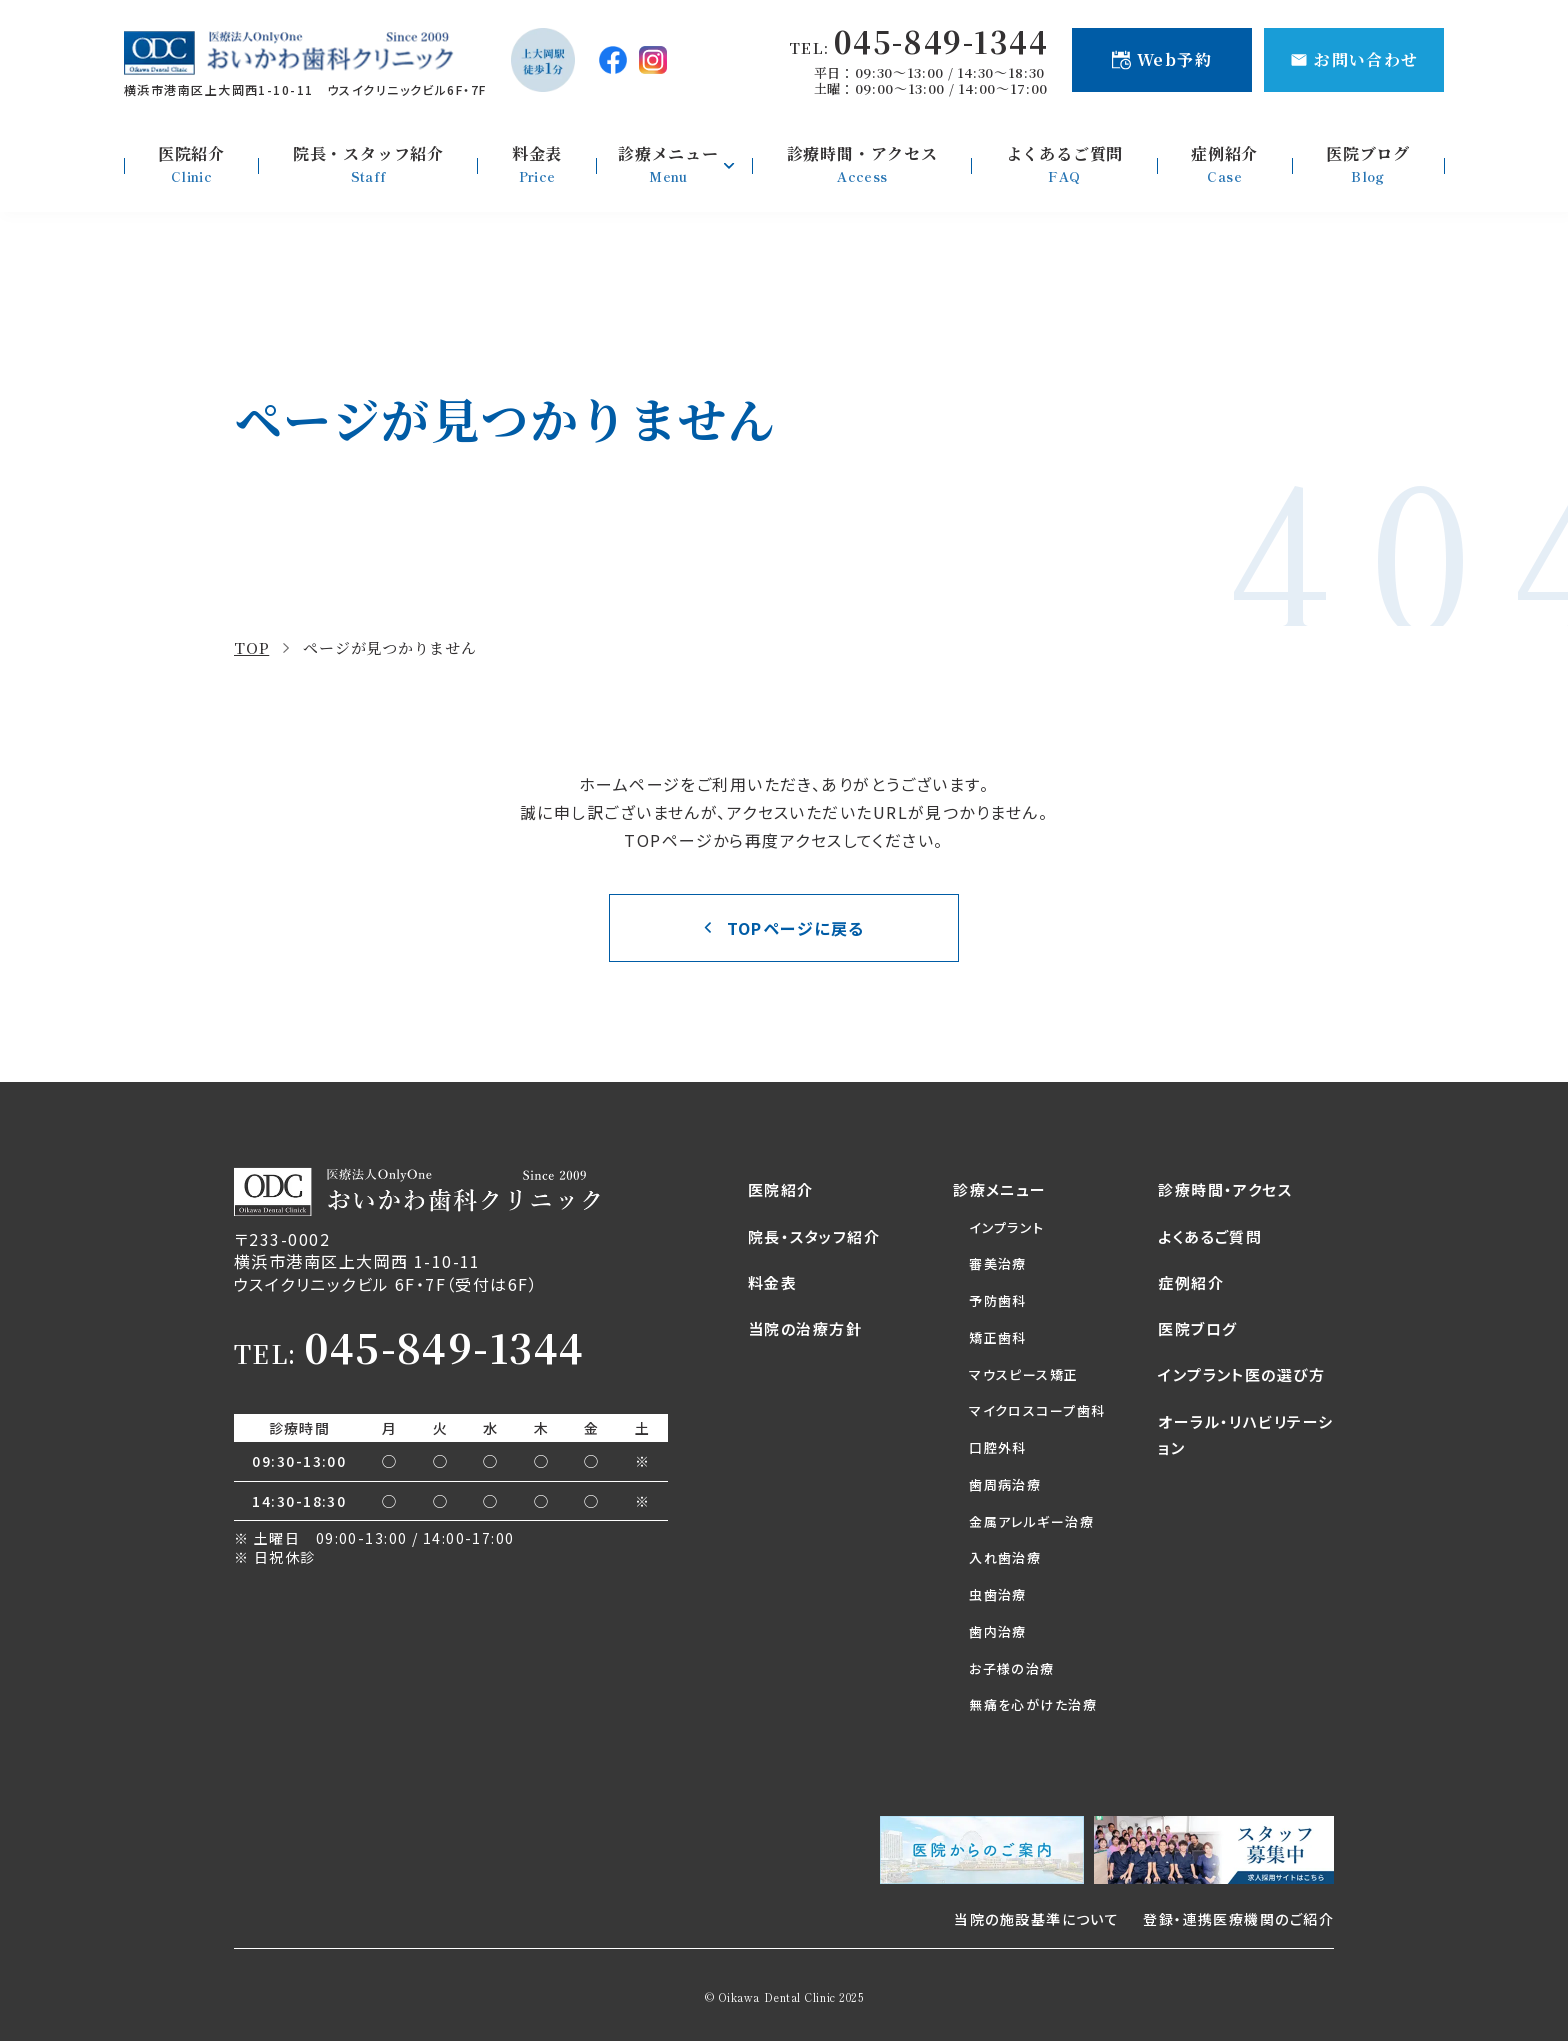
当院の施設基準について (1036, 1919)
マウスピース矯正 (1024, 1374)
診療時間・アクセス (1225, 1189)
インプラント (1007, 1227)
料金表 (772, 1282)
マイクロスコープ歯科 (1037, 1410)
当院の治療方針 (805, 1328)
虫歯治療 (998, 1594)
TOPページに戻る (796, 928)
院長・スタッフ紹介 (814, 1236)
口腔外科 (998, 1447)
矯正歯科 (998, 1337)
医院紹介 (781, 1189)
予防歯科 (998, 1300)
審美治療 (998, 1263)
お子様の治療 (1012, 1668)
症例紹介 (1191, 1282)
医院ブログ (1197, 1328)
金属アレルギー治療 (1031, 1521)
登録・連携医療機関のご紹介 (1238, 1919)
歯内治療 (998, 1631)
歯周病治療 (1005, 1484)
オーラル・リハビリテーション (1245, 1434)
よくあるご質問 (1210, 1236)
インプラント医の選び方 (1241, 1374)
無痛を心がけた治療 (1033, 1704)
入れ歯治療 (1005, 1557)
